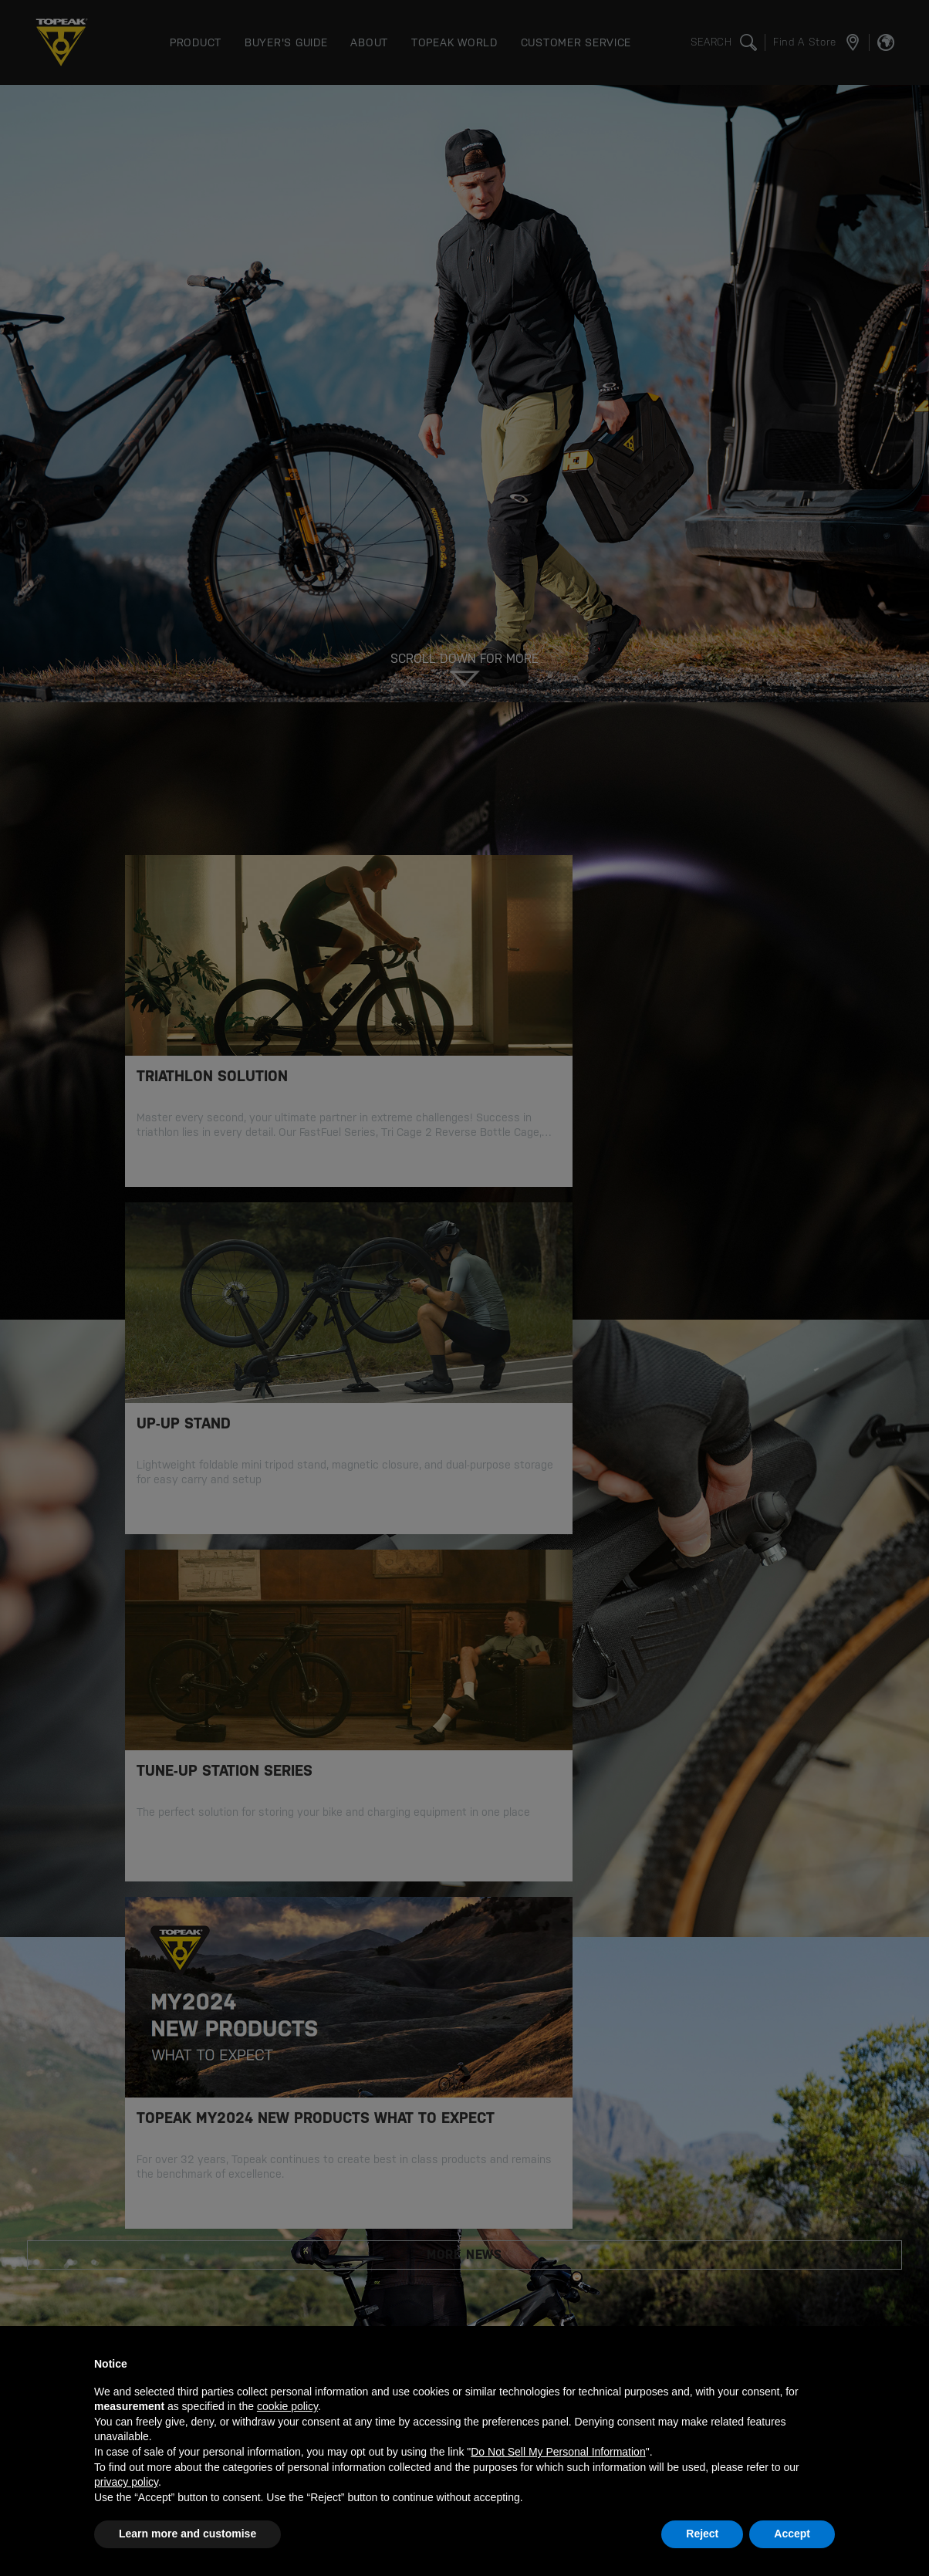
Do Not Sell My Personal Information (558, 2452)
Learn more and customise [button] (187, 2533)
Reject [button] (702, 2533)
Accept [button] (792, 2533)
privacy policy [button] (126, 2482)
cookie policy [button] (287, 2406)
